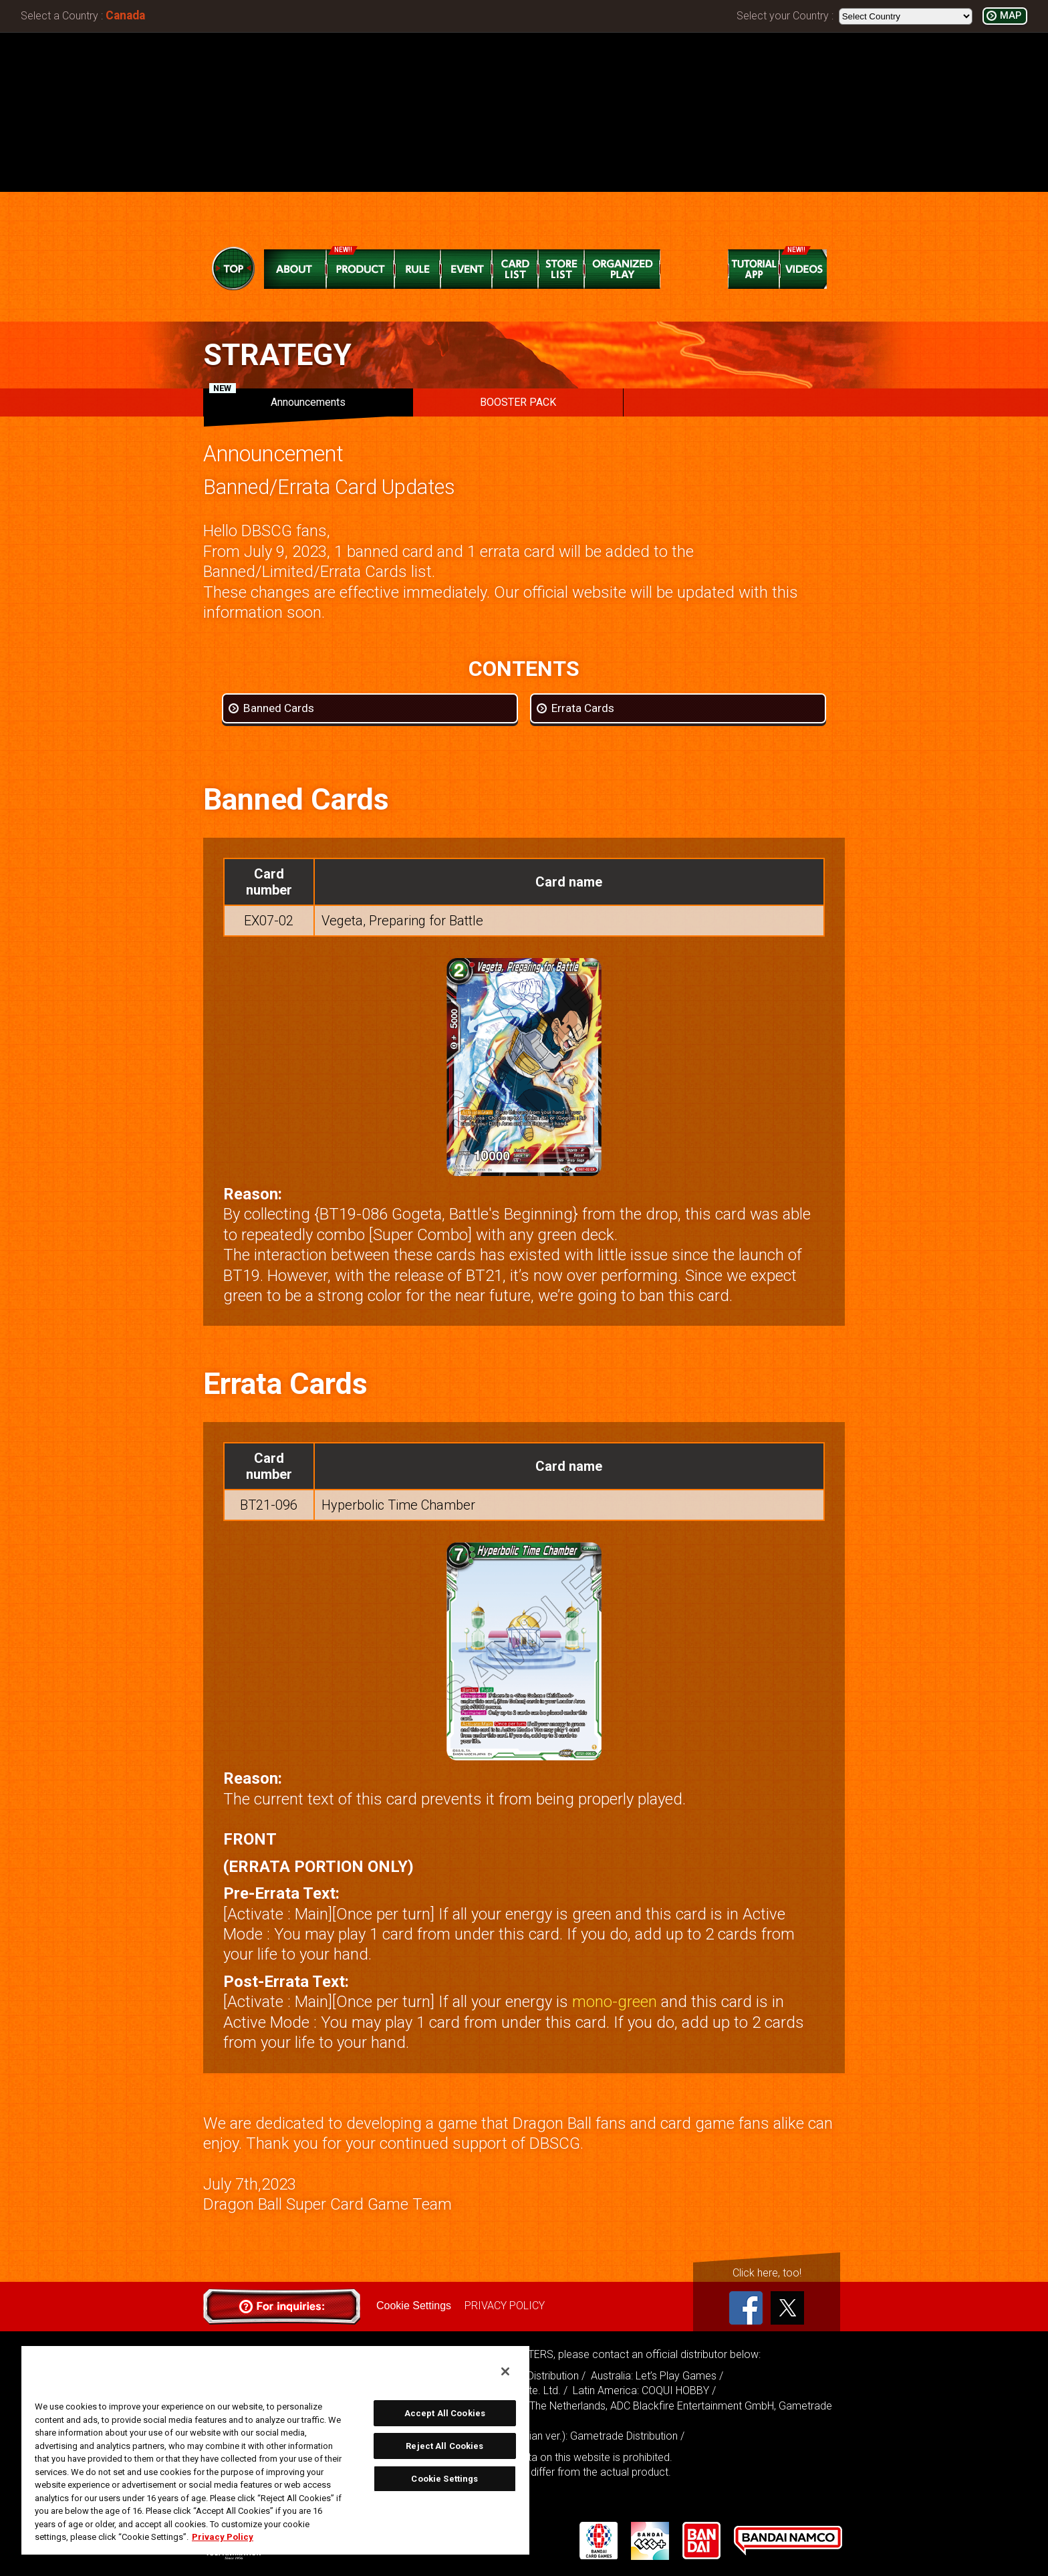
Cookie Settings (413, 2305)
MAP (1010, 15)
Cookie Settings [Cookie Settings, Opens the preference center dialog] (444, 2479)
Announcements (277, 398)
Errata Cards (582, 708)
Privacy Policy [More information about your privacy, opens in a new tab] (222, 2537)
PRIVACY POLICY (505, 2305)
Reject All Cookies (444, 2446)
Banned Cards (278, 708)
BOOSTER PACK (518, 402)
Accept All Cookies (444, 2413)
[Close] (505, 2371)
